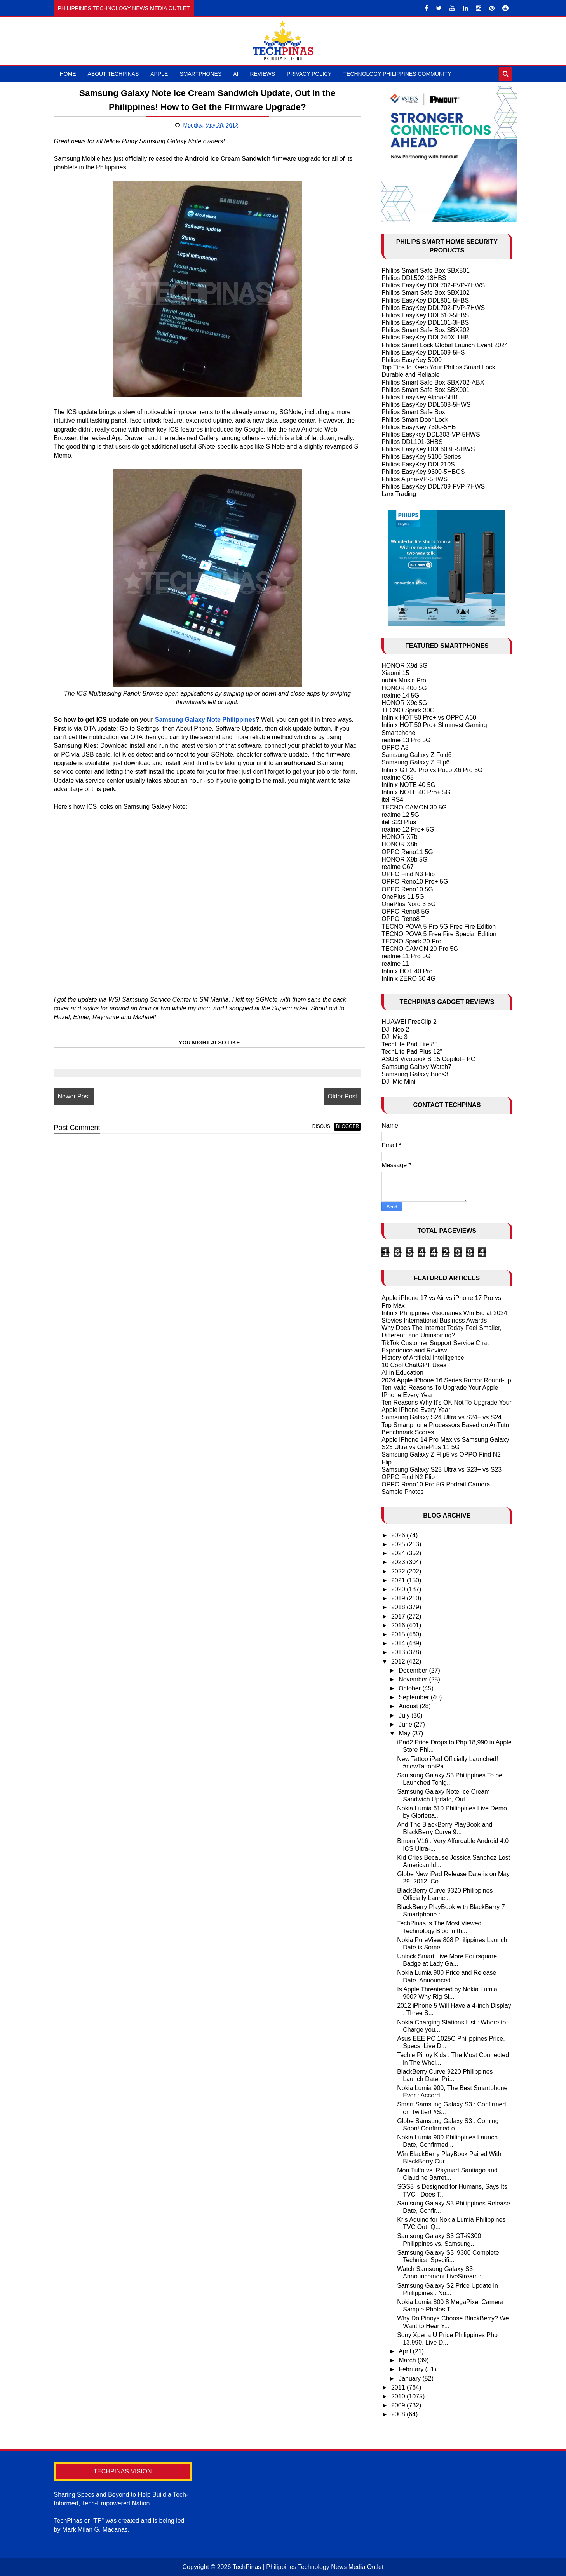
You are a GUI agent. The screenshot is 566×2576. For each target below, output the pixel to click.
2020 (399, 1589)
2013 (399, 1652)
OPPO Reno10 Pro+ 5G (414, 881)
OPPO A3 (394, 747)
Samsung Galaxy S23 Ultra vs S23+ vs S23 (441, 1469)
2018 (399, 1607)
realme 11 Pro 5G (405, 956)
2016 (399, 1625)
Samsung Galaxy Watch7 (416, 1066)
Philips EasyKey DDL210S (418, 464)
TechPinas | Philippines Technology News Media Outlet (307, 2567)
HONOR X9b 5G (404, 859)
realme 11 (395, 963)
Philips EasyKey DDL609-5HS (423, 352)
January (410, 2378)
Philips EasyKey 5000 (411, 360)
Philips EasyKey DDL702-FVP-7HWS (433, 285)
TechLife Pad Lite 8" (409, 1044)
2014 (399, 1643)
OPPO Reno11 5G (407, 852)
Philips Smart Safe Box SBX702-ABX (432, 382)
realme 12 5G (400, 814)
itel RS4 (392, 799)
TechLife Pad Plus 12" (411, 1051)
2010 (399, 2396)
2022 (399, 1571)
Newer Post (74, 1096)
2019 (399, 1598)
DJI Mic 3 (394, 1037)
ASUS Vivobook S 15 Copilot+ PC (428, 1059)
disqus (321, 1126)
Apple (159, 74)
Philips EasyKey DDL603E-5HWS (428, 449)
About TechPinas (113, 74)
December (414, 1670)
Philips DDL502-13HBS (413, 278)
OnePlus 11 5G (402, 896)
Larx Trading (398, 494)
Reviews (262, 74)
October (410, 1688)
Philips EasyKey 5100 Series (421, 456)
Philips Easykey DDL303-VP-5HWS (430, 434)
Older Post (342, 1096)
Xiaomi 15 (395, 673)
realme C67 (397, 866)
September (415, 1697)
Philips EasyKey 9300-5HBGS (423, 471)
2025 (399, 1544)
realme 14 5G (400, 695)
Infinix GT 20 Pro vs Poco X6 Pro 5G (431, 770)
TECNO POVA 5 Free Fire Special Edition (438, 934)
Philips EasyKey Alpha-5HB (419, 397)
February (412, 2369)
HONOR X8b (399, 844)
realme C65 (397, 777)
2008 (399, 2414)
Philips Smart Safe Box (413, 412)
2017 (399, 1616)
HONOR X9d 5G (404, 665)
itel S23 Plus (398, 822)
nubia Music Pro (403, 680)
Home (68, 74)
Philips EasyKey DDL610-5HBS (425, 315)
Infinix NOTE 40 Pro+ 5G (415, 792)
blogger (347, 1126)
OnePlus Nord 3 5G (408, 904)
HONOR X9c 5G (404, 703)
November (414, 1679)
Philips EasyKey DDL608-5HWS (425, 404)
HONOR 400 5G (404, 688)
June (406, 1724)
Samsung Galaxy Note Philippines (205, 719)
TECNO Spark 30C (407, 710)
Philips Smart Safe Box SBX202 (425, 330)
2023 (399, 1562)
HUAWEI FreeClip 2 (409, 1021)
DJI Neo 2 (395, 1029)
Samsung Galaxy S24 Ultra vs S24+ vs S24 (441, 1417)
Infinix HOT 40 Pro (406, 971)
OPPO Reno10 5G (407, 889)
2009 (399, 2405)
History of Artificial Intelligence (422, 1357)
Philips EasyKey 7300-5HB (418, 427)
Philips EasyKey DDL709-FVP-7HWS (433, 486)
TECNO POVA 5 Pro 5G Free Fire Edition (438, 926)
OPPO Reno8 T (403, 919)
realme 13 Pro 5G (405, 740)
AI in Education (402, 1372)
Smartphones (200, 74)
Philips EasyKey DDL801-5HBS (425, 300)
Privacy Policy (309, 74)
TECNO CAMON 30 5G (414, 807)
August (409, 1706)
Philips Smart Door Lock (414, 419)
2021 (399, 1580)
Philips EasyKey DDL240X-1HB (425, 337)
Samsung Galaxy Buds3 (414, 1074)
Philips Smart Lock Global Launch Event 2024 (444, 345)
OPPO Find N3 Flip (408, 874)
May (405, 1733)
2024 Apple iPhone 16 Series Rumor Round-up (446, 1380)
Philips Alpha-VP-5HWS (414, 479)
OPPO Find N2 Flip (408, 1477)
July (405, 1715)
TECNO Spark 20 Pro (411, 941)
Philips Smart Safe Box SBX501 (425, 270)
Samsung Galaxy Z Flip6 (415, 762)
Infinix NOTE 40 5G (408, 785)
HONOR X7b (399, 837)
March (408, 2360)
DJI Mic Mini (398, 1081)
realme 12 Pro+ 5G (407, 829)
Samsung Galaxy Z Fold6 (416, 755)
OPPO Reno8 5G (405, 911)
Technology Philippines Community (397, 74)
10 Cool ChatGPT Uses (413, 1365)
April (406, 2351)
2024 (399, 1553)
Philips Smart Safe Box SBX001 (425, 389)
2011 (399, 2387)
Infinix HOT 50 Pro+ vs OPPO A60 (428, 717)
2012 (399, 1661)
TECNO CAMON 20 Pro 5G (419, 948)
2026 (399, 1535)
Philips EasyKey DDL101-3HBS (425, 322)
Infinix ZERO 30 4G (408, 978)
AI (235, 74)
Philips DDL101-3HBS (411, 442)
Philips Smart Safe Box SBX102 (425, 292)
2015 (399, 1634)
